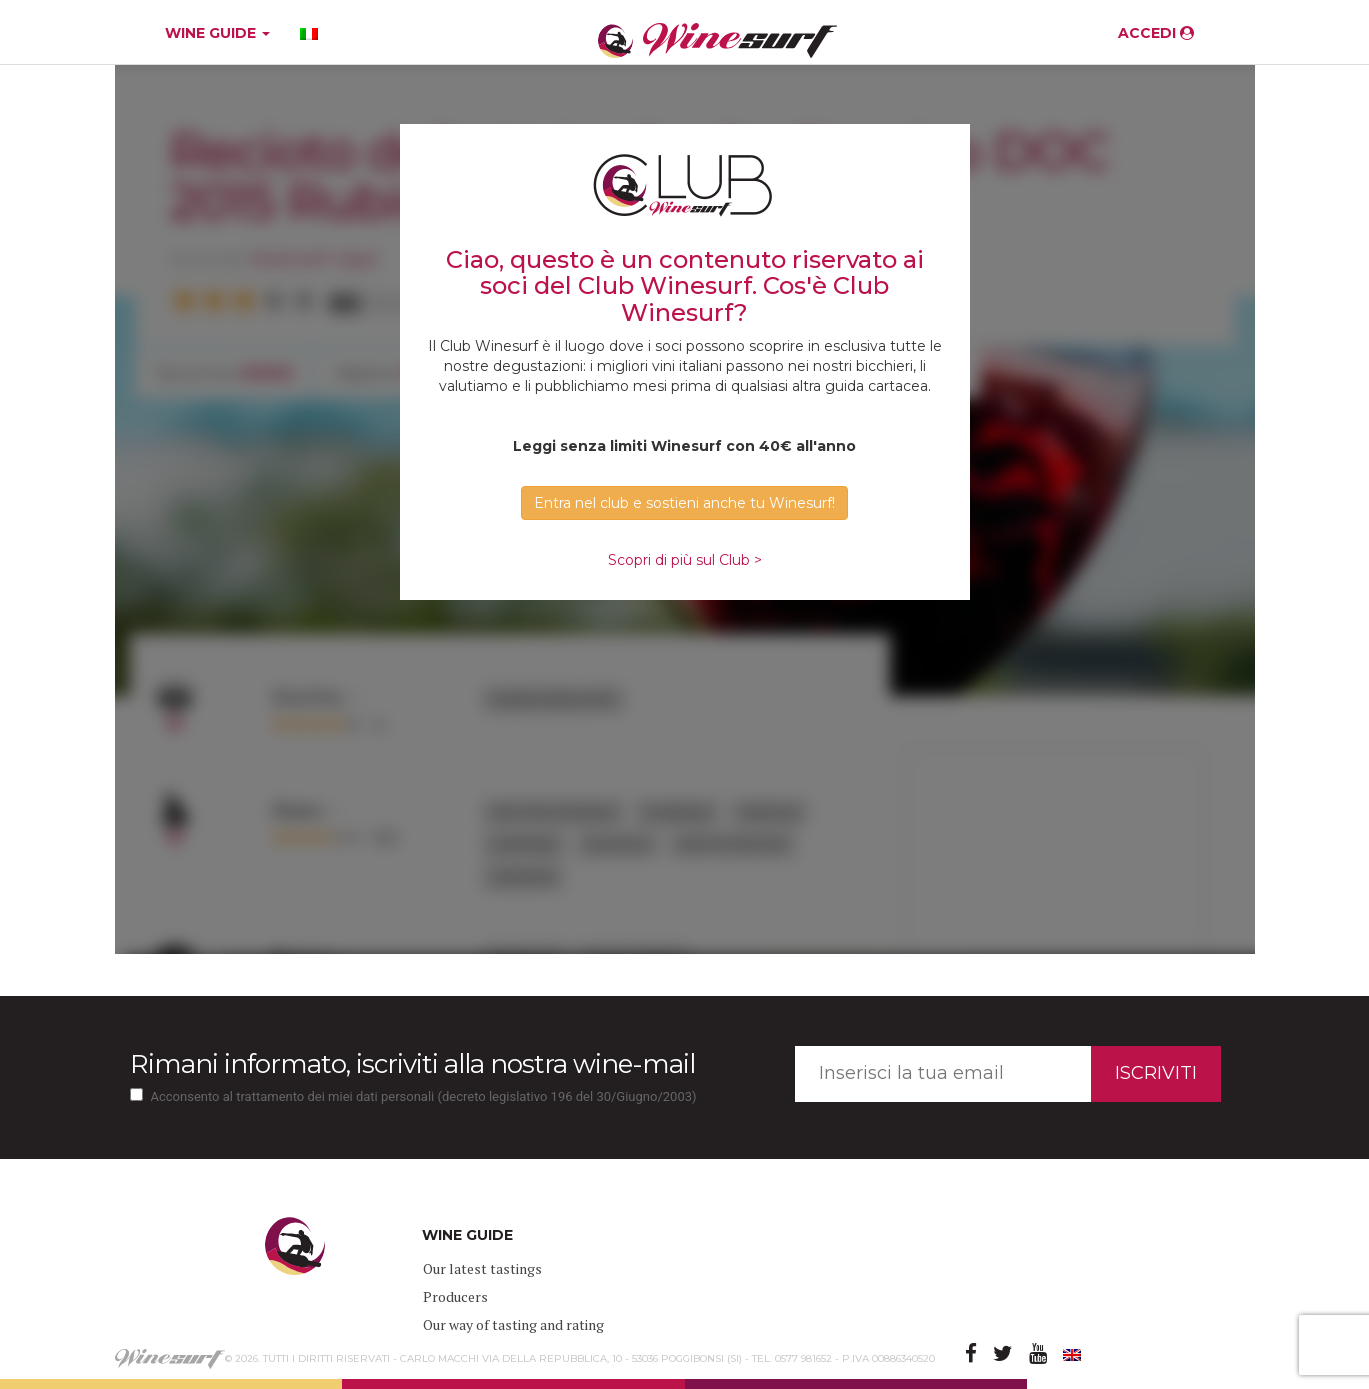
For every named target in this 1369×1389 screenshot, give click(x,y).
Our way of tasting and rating (513, 1324)
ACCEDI (1156, 33)
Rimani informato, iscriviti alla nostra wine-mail (412, 1064)
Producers (455, 1296)
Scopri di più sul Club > (685, 560)
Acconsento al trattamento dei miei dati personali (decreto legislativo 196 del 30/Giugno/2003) (424, 1096)
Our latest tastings (482, 1268)
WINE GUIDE (217, 33)
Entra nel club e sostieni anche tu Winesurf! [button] (684, 503)
